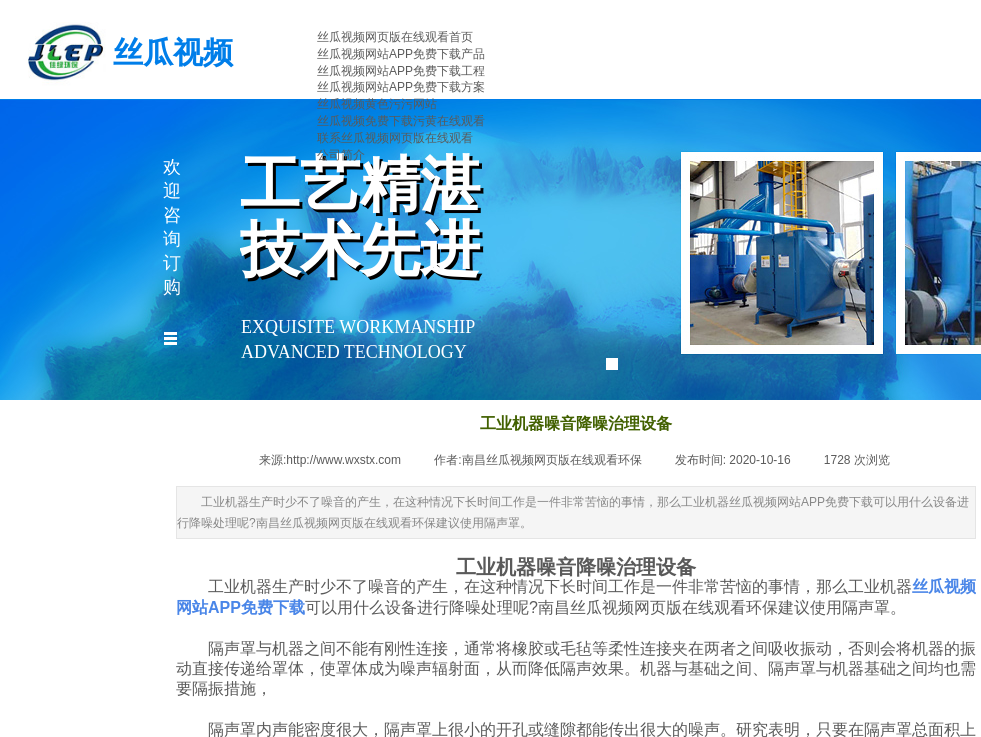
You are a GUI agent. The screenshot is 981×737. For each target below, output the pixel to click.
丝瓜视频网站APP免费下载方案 (401, 87)
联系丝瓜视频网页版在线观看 (395, 138)
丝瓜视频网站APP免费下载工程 (401, 71)
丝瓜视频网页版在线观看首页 (395, 37)
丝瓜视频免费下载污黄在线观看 (401, 121)
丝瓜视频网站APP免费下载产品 (401, 54)
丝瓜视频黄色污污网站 (377, 104)
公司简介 (341, 155)
